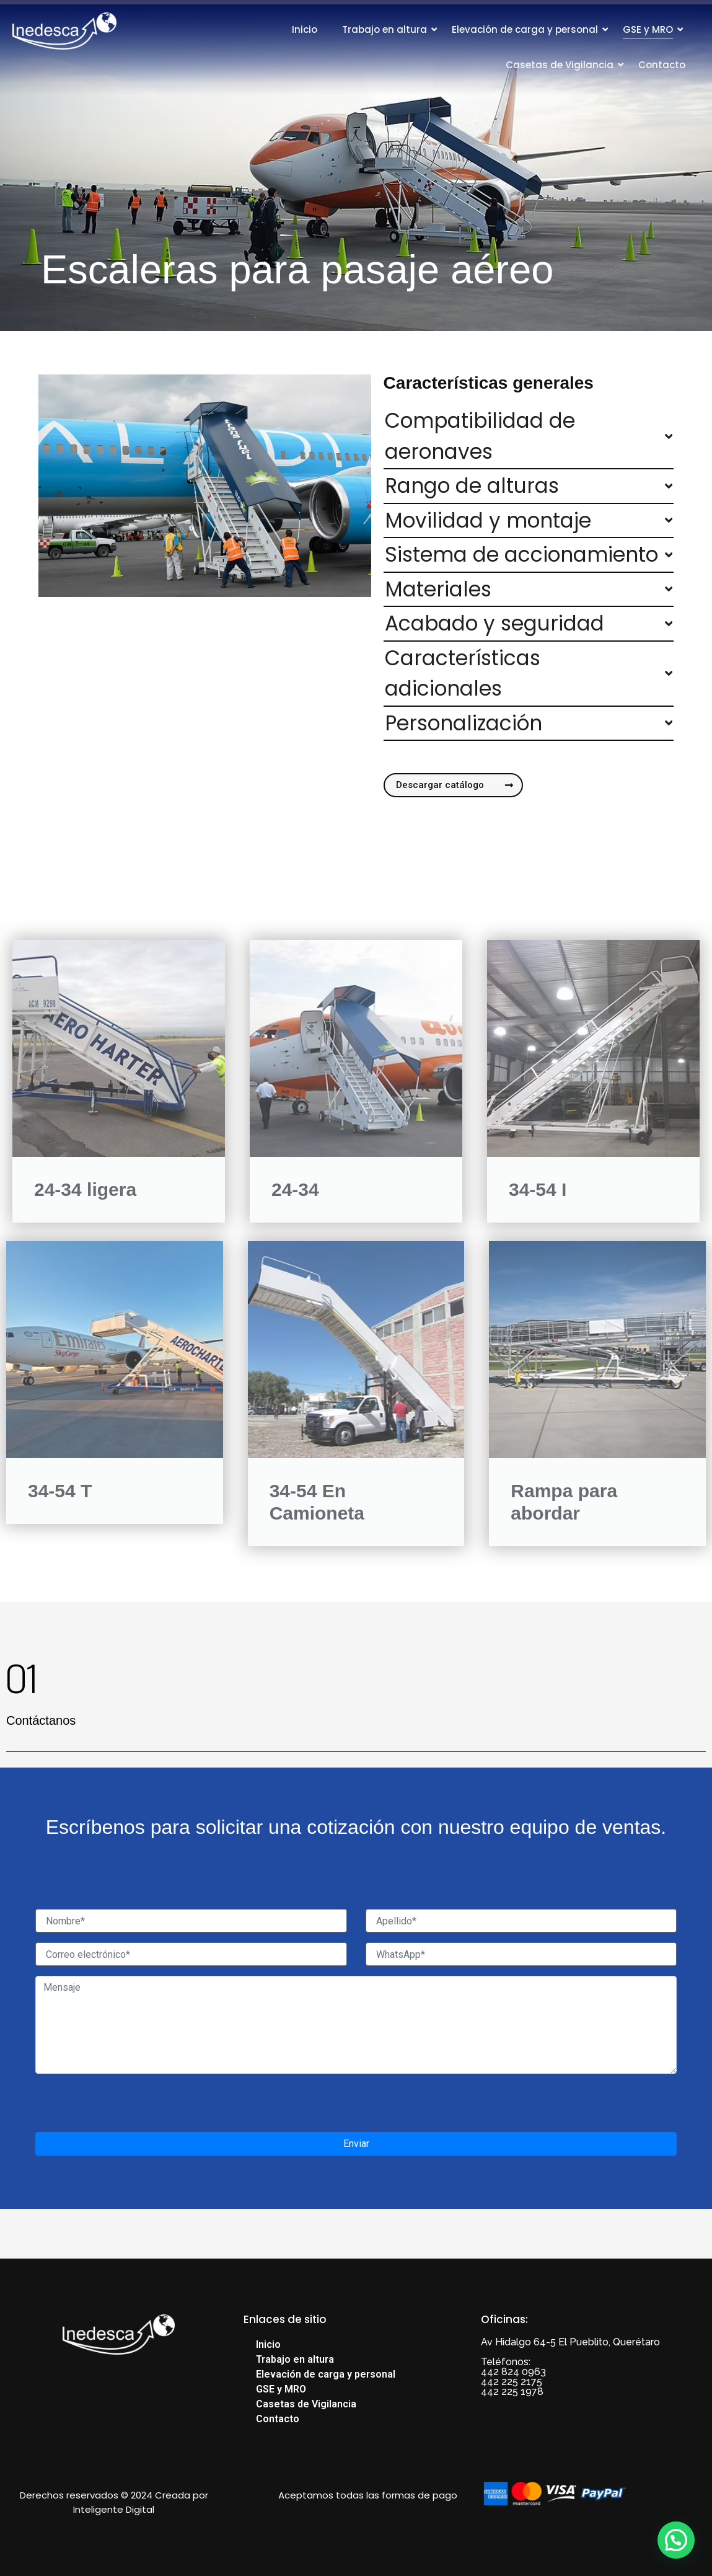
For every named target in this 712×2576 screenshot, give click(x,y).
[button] (676, 2540)
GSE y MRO (648, 29)
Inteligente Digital (113, 2509)
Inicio (304, 29)
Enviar (356, 2143)
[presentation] (129, 2108)
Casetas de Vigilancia (559, 64)
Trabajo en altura (384, 29)
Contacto (661, 64)
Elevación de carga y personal (525, 29)
